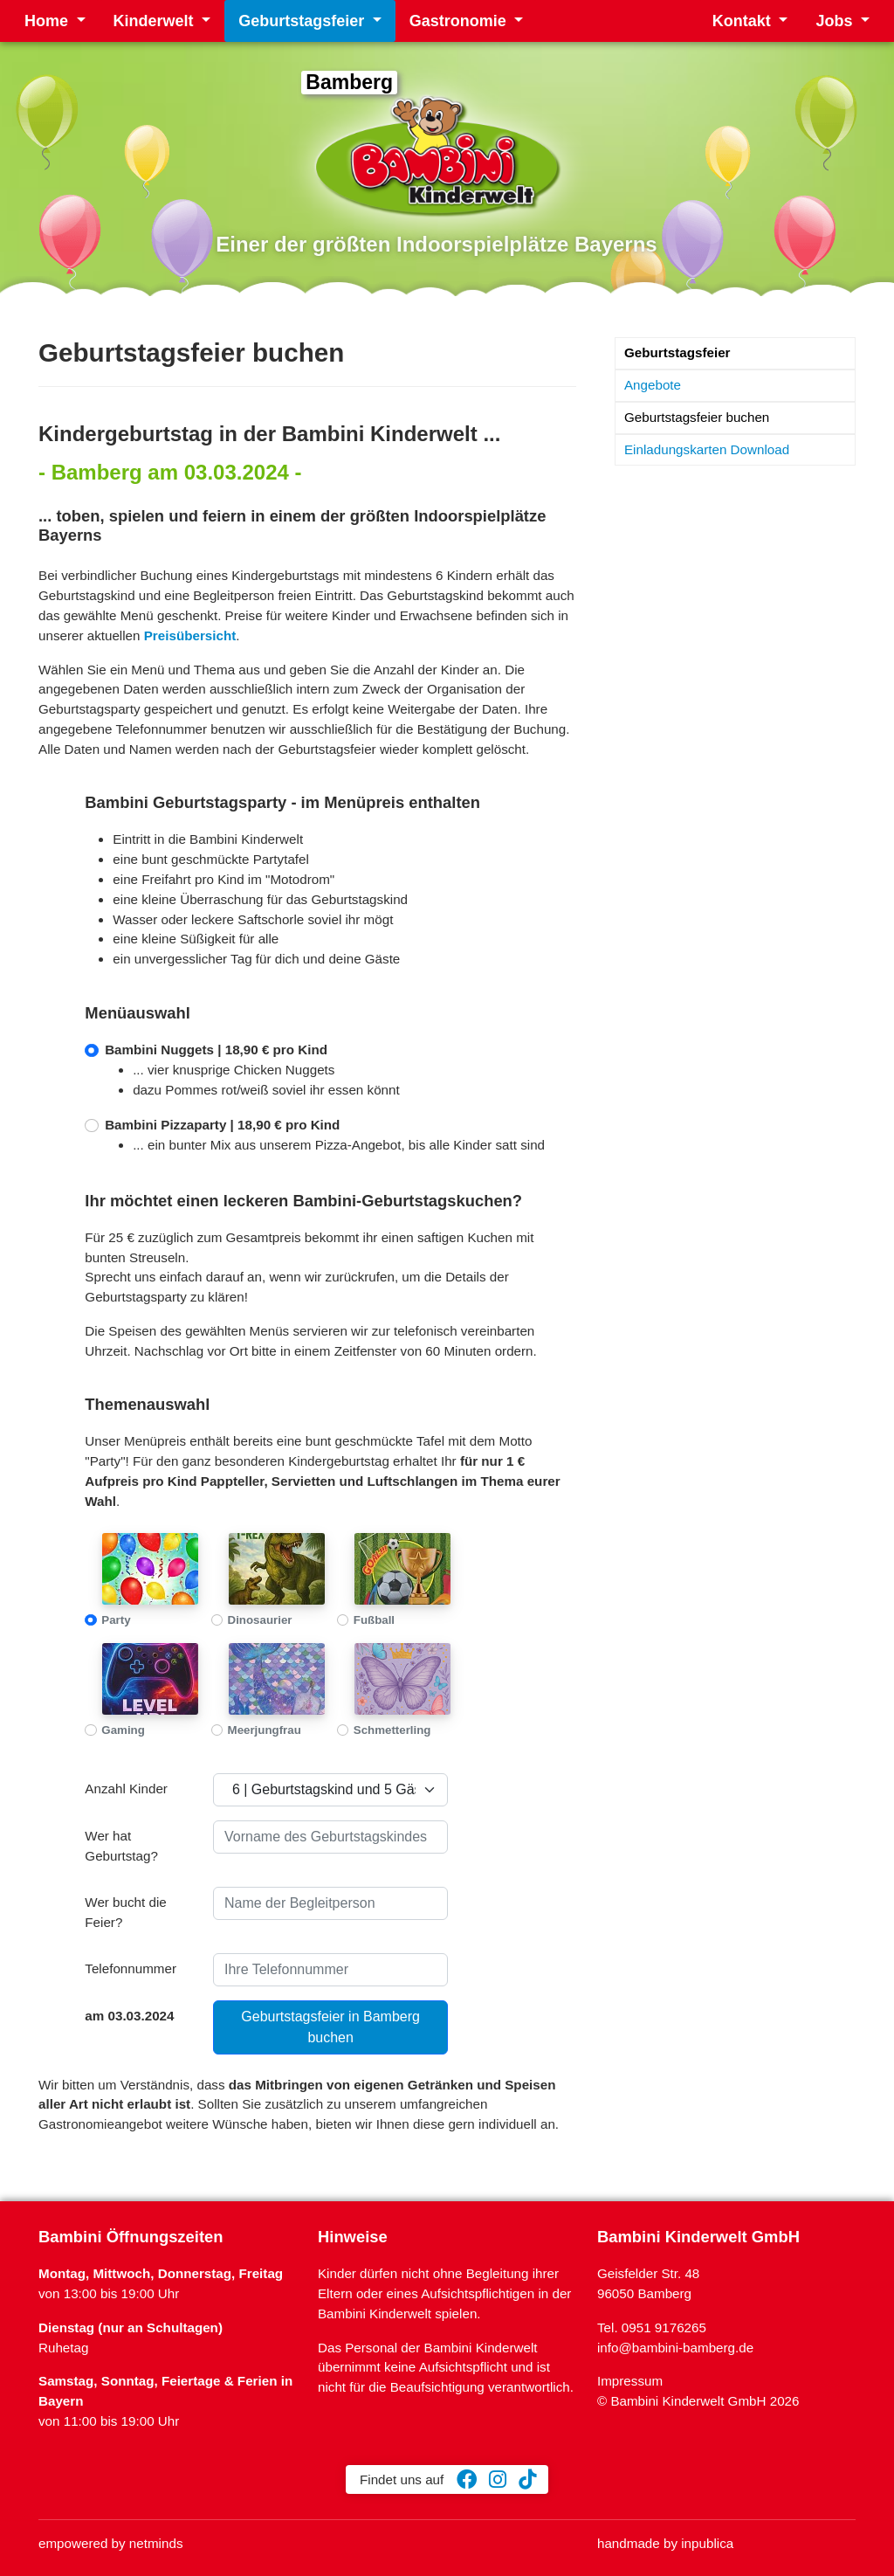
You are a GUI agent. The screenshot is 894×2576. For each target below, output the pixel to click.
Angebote (652, 384)
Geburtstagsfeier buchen (696, 417)
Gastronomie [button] (460, 21)
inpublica (707, 2543)
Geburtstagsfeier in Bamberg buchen (330, 2027)
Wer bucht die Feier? (125, 1912)
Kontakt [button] (743, 21)
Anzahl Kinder (126, 1788)
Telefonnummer (130, 1968)
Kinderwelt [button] (155, 21)
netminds (156, 2543)
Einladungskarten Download (706, 449)
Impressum (630, 2380)
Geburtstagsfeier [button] (303, 21)
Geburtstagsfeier (677, 352)
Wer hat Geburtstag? (121, 1845)
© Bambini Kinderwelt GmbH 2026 (698, 2400)
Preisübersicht (190, 635)
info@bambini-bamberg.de (675, 2347)
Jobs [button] (835, 21)
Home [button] (48, 21)
